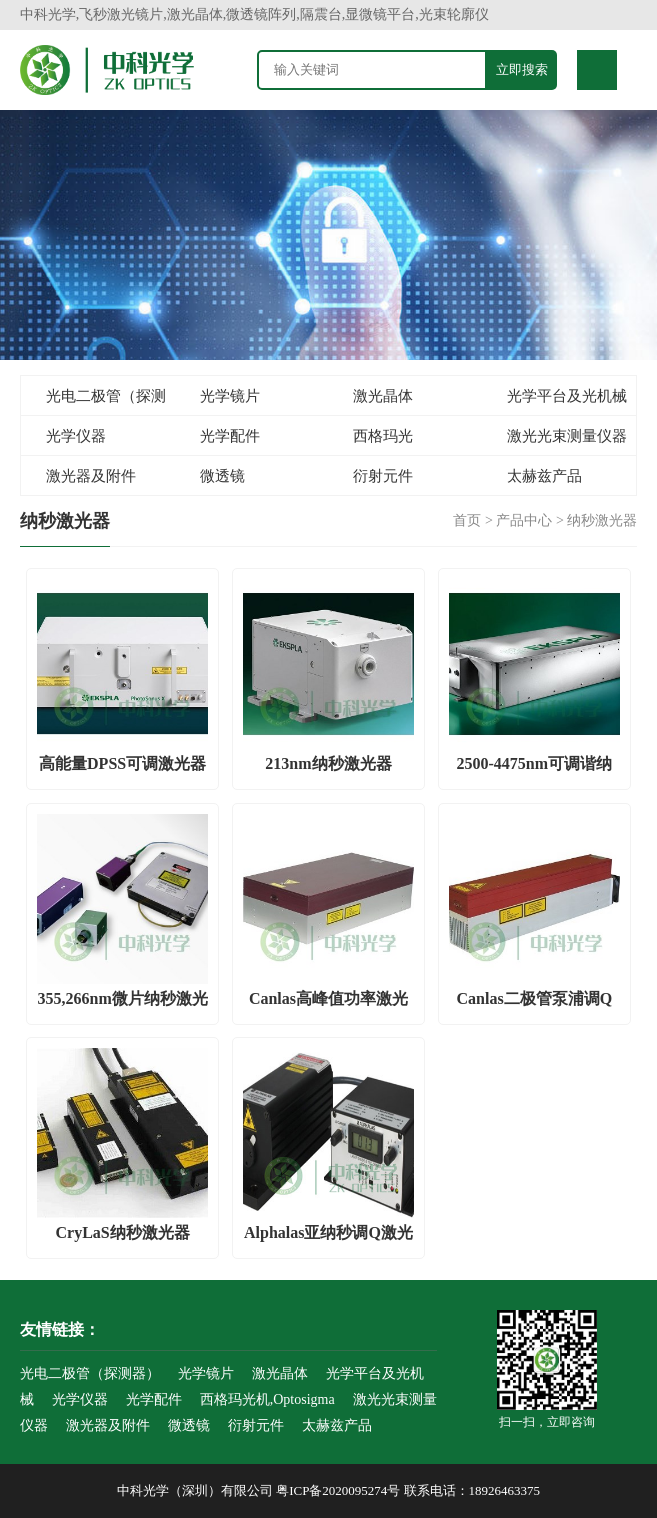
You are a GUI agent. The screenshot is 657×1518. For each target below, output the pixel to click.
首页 (467, 520)
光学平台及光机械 (567, 396)
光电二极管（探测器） (93, 402)
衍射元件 (383, 476)
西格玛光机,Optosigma (370, 442)
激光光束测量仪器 (567, 436)
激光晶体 (383, 396)
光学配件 (230, 436)
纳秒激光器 (602, 520)
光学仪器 (76, 436)
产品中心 (524, 520)
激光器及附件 (91, 476)
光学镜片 (230, 396)
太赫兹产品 (544, 476)
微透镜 (222, 476)
